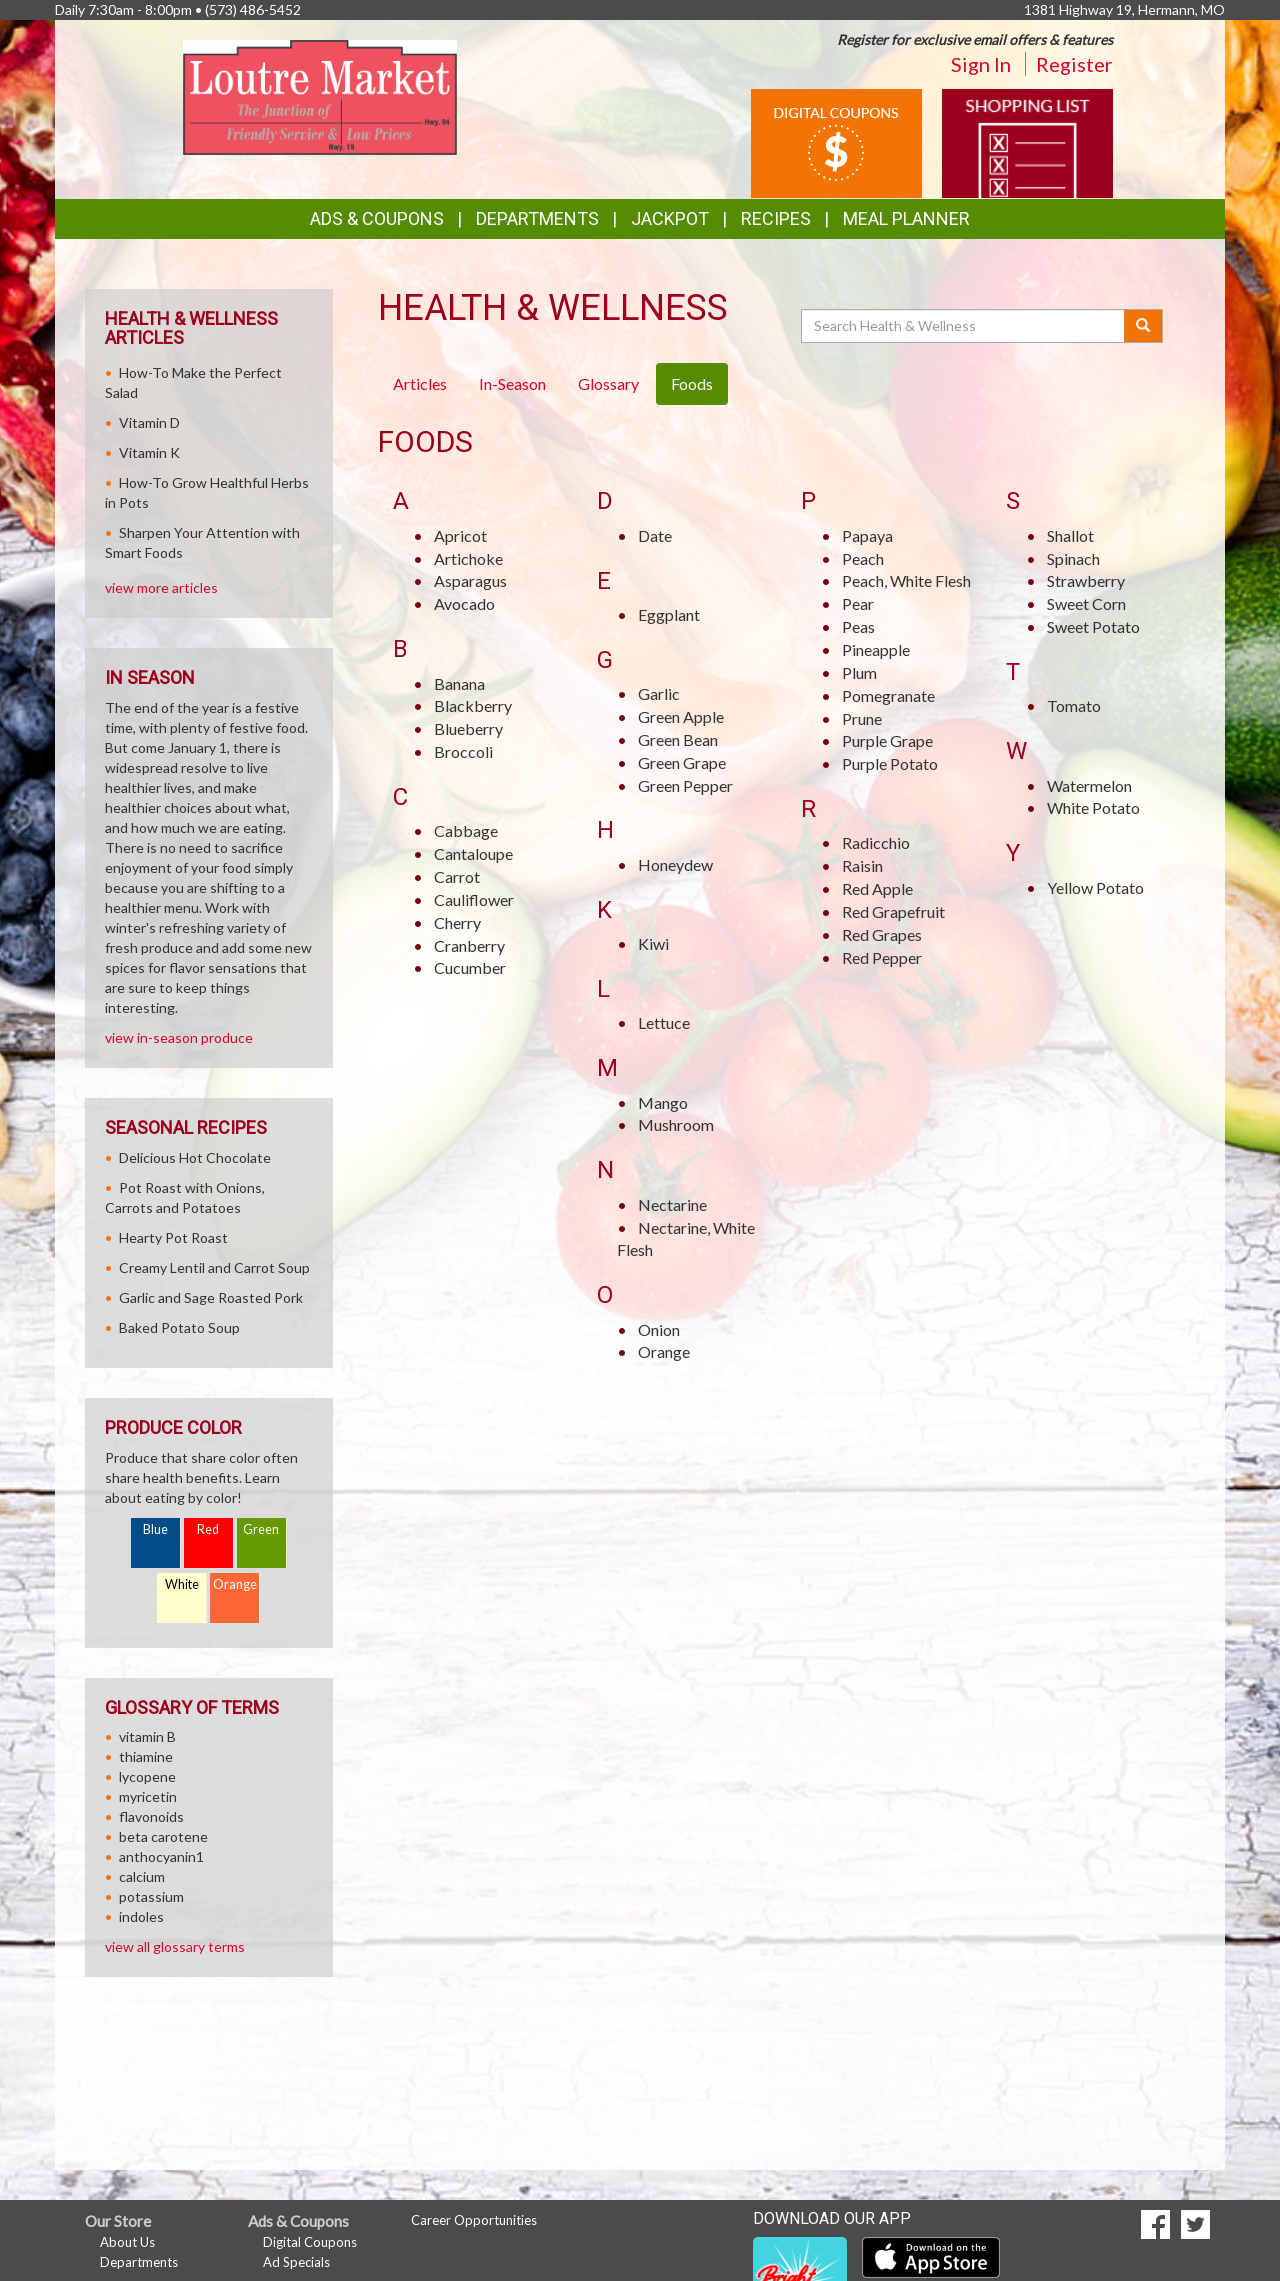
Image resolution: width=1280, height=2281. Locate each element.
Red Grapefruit (893, 911)
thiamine (146, 1756)
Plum (859, 672)
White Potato (1093, 807)
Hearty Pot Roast (173, 1237)
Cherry (457, 922)
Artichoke (468, 558)
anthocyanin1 (161, 1856)
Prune (862, 718)
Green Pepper (685, 785)
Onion (659, 1329)
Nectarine (672, 1204)
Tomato (1074, 705)
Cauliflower (474, 899)
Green (261, 1529)
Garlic (659, 693)
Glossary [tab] (608, 383)
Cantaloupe (473, 853)
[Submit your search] (1143, 326)
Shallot (1070, 535)
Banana (459, 683)
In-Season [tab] (512, 383)
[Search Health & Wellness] (964, 326)
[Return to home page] (320, 95)
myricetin (148, 1796)
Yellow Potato (1095, 887)
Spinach (1073, 558)
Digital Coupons (310, 2242)
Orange (664, 1351)
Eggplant (669, 614)
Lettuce (664, 1022)
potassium (151, 1896)
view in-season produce (179, 1037)
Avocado (464, 603)
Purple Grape (887, 740)
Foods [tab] (692, 383)
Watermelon (1089, 785)
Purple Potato (890, 763)
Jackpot (670, 218)
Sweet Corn (1086, 603)
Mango (663, 1102)
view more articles (161, 587)
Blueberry (468, 728)
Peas (858, 626)
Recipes (776, 218)
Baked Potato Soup (179, 1327)
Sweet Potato (1093, 626)
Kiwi (653, 943)
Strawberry (1086, 580)
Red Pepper (882, 957)
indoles (141, 1916)
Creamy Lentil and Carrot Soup (214, 1267)
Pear (858, 603)
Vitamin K (149, 452)
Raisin (862, 865)
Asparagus (470, 580)
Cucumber (470, 967)
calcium (142, 1876)
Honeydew (675, 864)
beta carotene (163, 1836)
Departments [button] (537, 218)
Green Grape (682, 762)
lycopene (147, 1776)
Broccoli (463, 751)
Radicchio (876, 842)
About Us (127, 2242)
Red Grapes (882, 934)
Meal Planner (906, 218)
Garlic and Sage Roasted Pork (211, 1297)
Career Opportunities (474, 2220)
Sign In (981, 64)
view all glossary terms (175, 1946)
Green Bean (678, 739)
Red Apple (877, 888)
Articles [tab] (420, 383)
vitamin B (147, 1736)
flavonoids (151, 1816)
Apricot (460, 535)
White (182, 1584)
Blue (155, 1529)
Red (208, 1529)
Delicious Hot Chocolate (195, 1157)
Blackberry (473, 705)
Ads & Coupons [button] (377, 218)
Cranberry (469, 945)
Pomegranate (888, 695)
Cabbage (466, 830)
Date (655, 535)
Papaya (867, 535)
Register (1074, 64)
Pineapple (876, 649)
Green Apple (681, 716)
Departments (139, 2262)
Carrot (457, 876)
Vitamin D (149, 422)
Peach (863, 558)
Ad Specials (296, 2262)
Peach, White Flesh (906, 580)
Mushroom (676, 1124)
